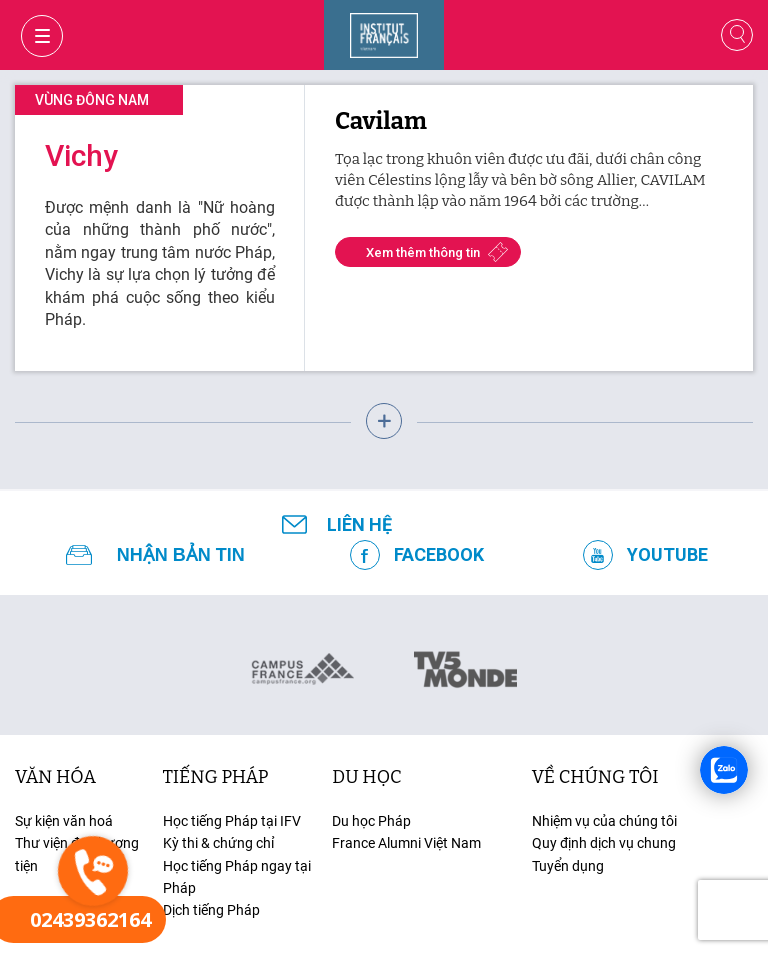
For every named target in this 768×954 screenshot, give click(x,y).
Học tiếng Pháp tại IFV (232, 821)
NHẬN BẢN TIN (181, 555)
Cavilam (381, 121)
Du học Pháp (371, 821)
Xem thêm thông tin (423, 252)
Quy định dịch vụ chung (604, 843)
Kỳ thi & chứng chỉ (218, 843)
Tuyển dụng (568, 866)
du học (366, 777)
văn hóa (55, 777)
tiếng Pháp (216, 777)
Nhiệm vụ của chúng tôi (604, 821)
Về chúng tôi (595, 777)
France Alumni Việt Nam (406, 843)
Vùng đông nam (92, 100)
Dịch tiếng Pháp (211, 910)
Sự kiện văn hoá (64, 821)
